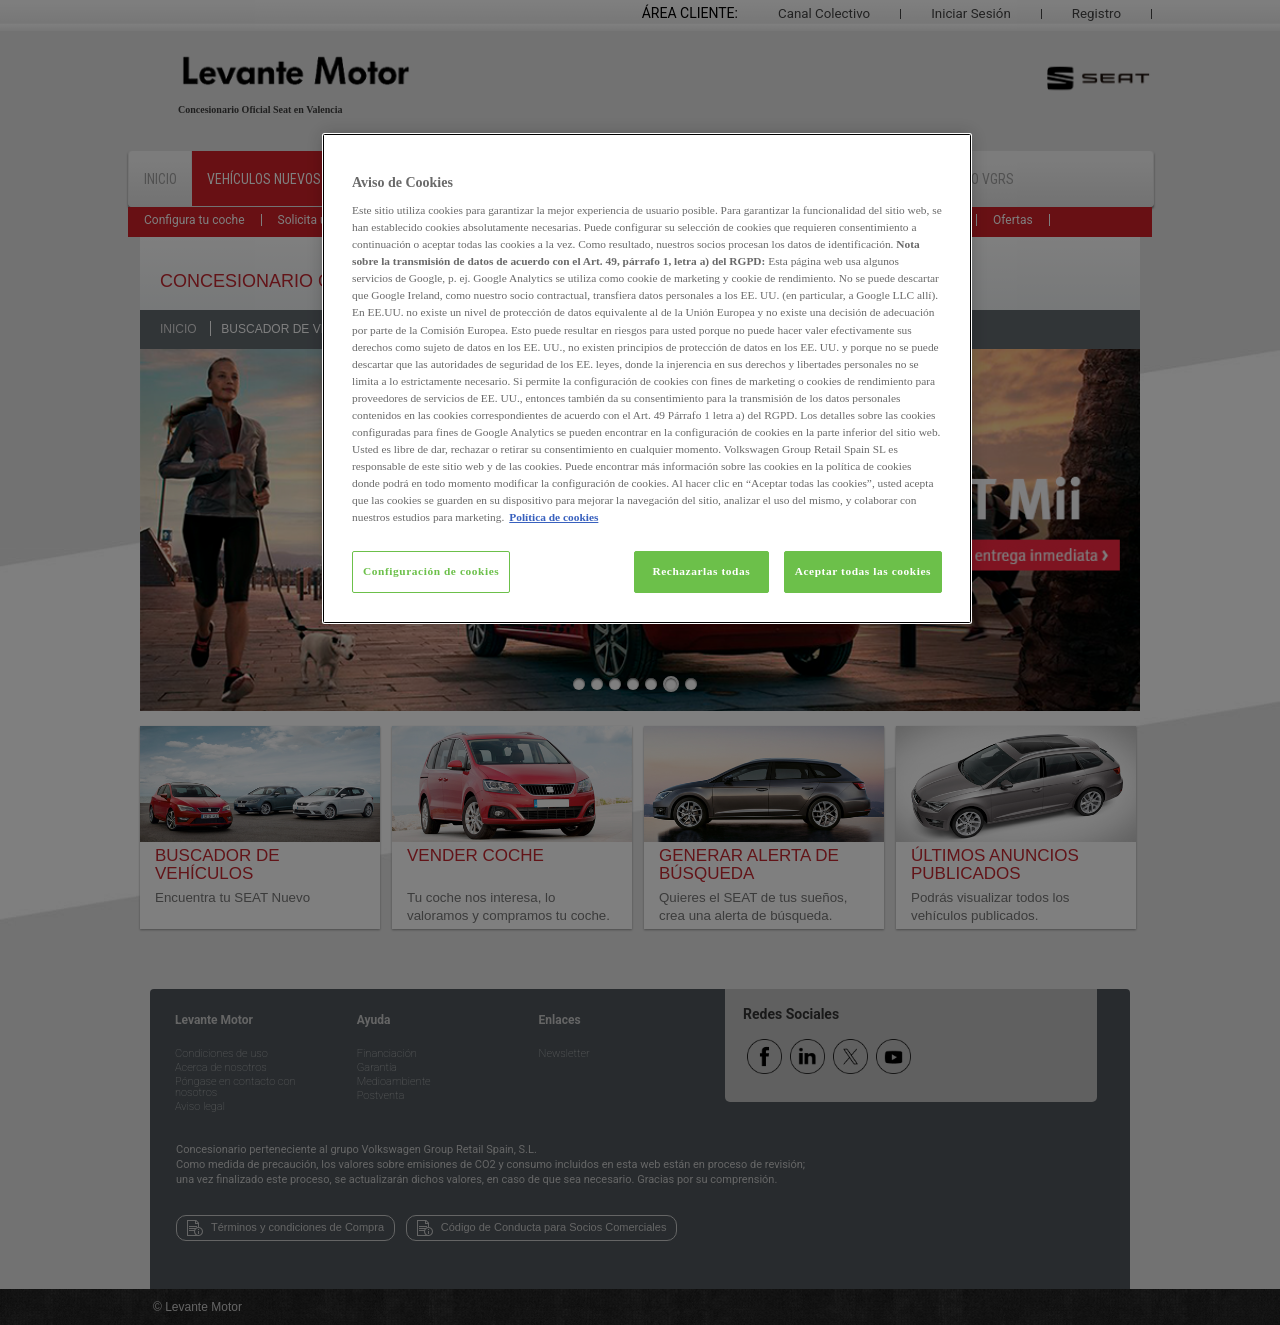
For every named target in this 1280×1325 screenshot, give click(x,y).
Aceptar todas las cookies (863, 571)
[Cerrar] (944, 157)
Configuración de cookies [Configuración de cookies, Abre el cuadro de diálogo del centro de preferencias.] (431, 571)
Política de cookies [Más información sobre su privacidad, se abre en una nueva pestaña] (553, 517)
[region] (647, 379)
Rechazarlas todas (701, 571)
